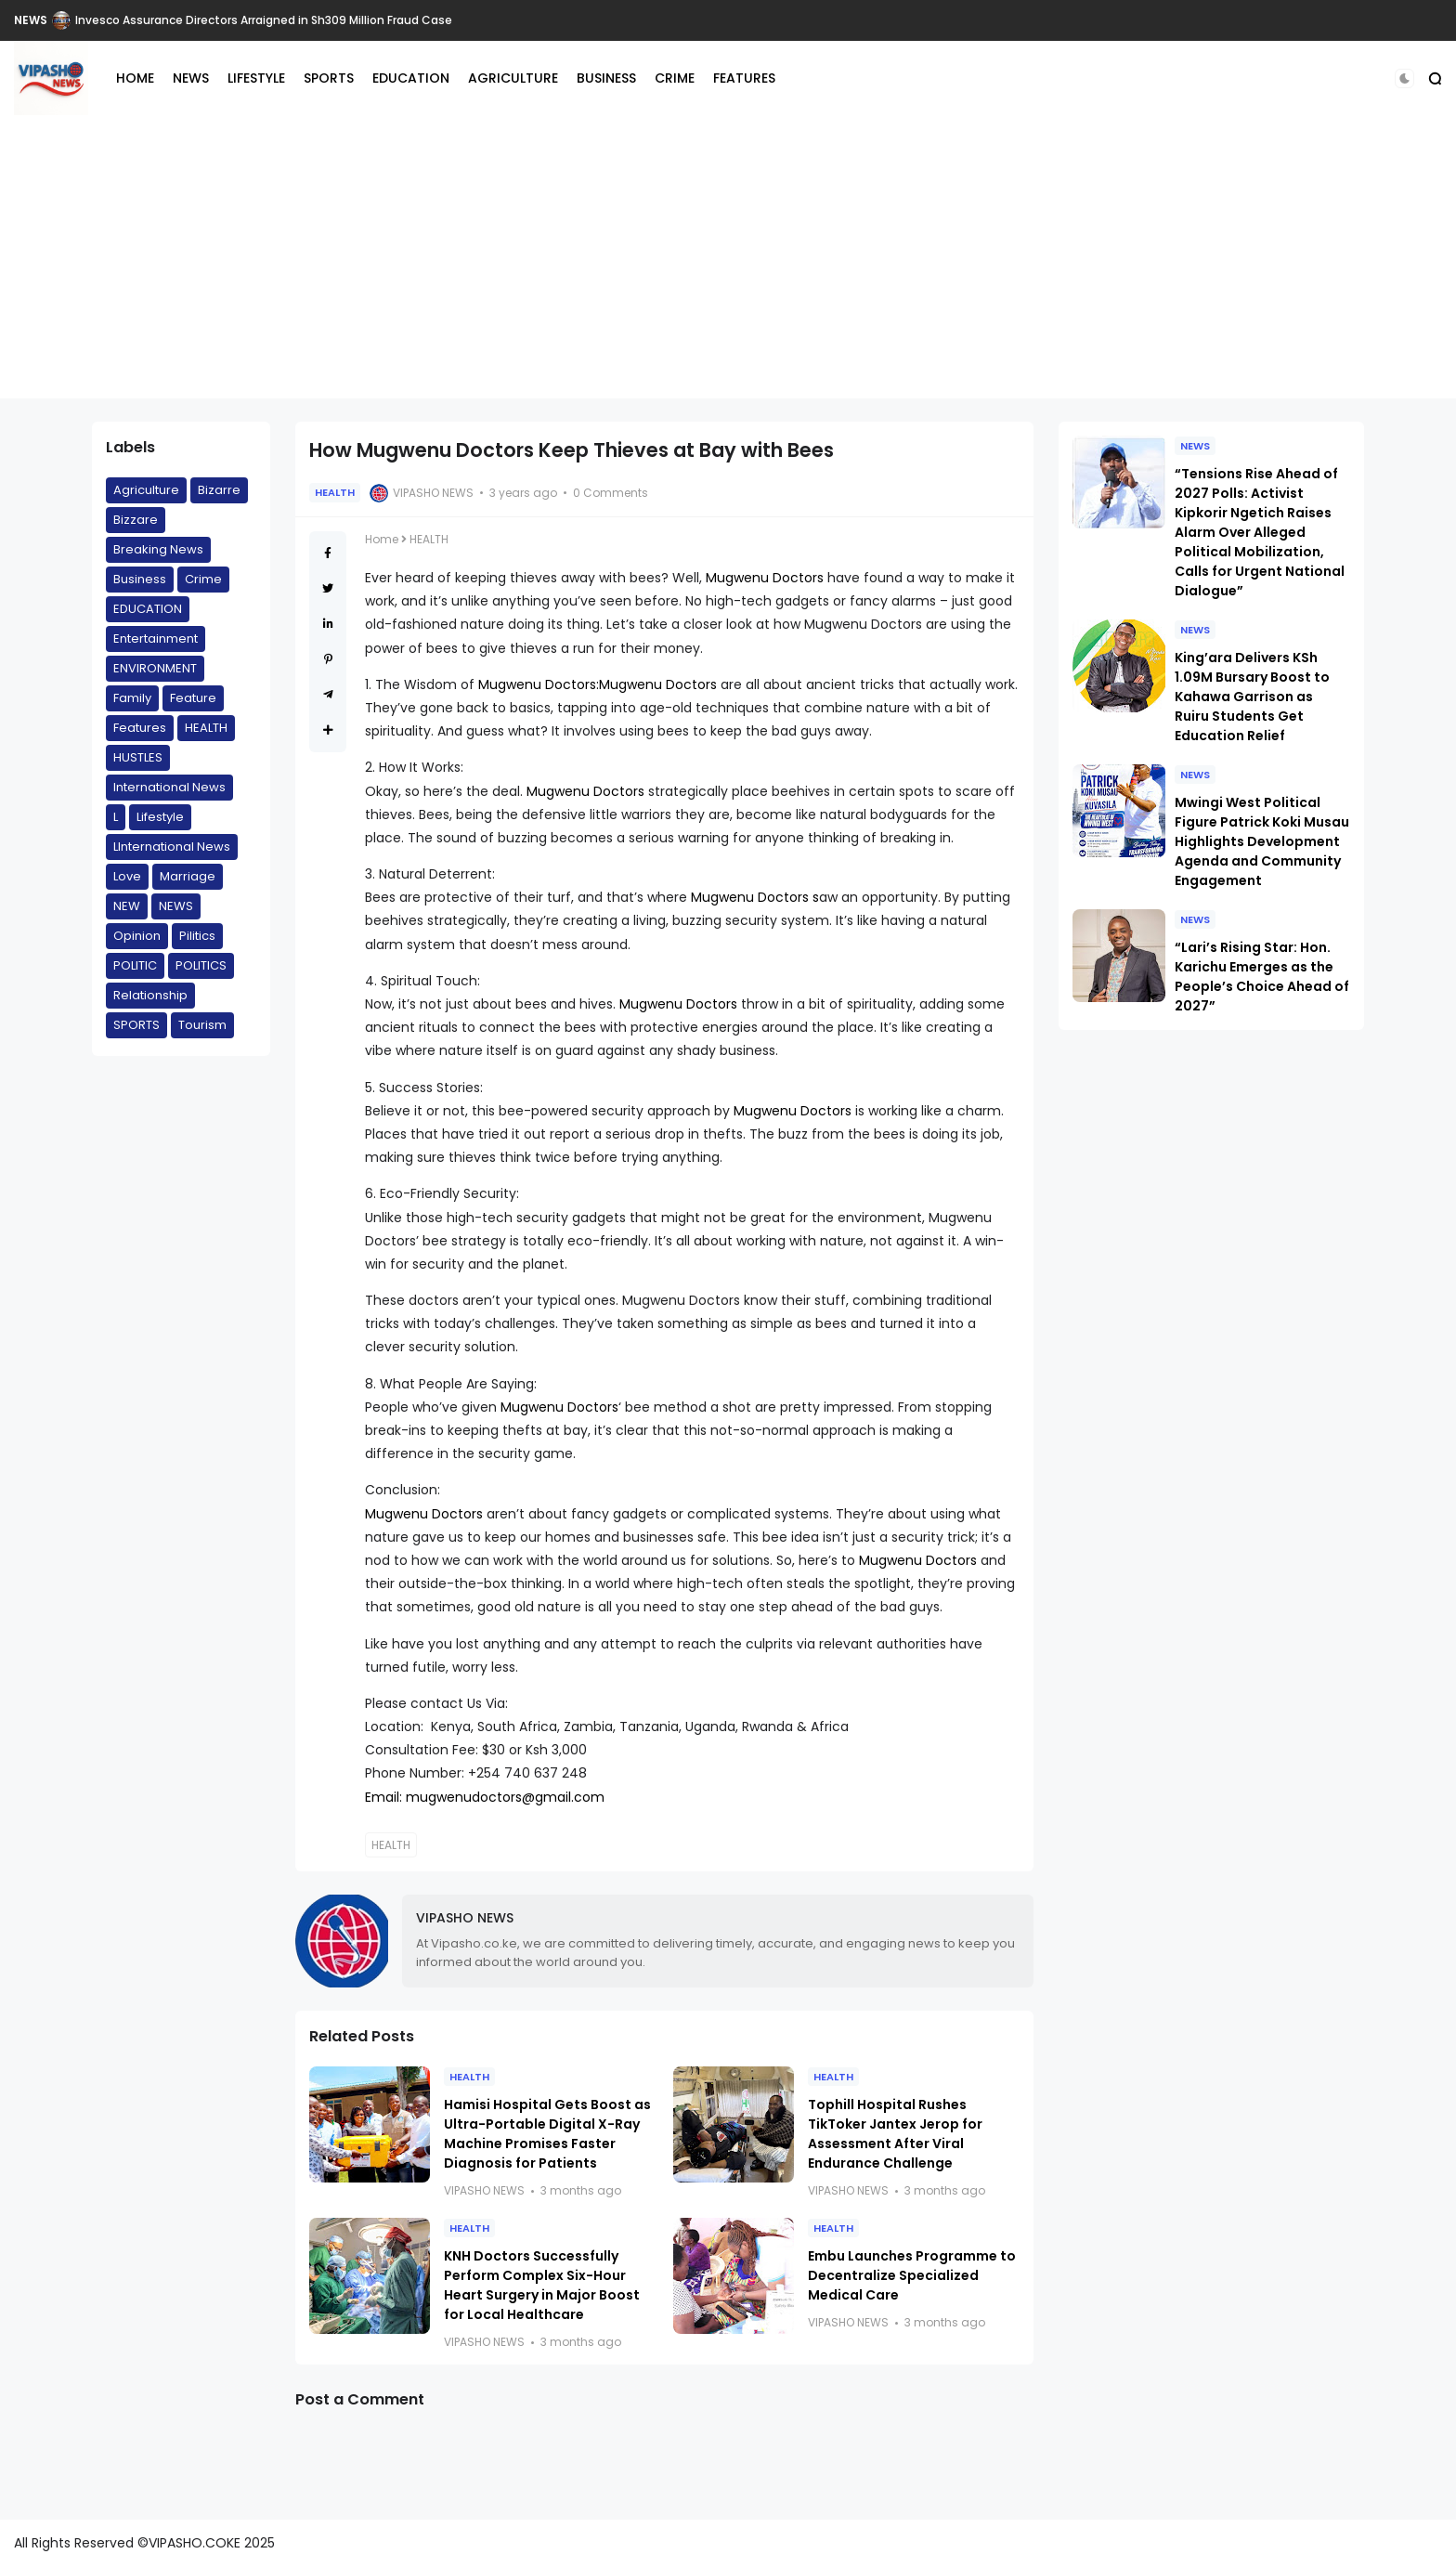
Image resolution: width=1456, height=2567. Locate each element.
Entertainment (155, 638)
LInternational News (171, 846)
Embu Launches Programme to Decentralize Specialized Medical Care (912, 2275)
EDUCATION (410, 78)
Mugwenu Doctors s (755, 897)
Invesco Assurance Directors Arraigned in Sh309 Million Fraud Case (263, 20)
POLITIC (135, 965)
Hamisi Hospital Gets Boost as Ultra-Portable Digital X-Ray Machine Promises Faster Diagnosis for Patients (547, 2133)
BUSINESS (606, 78)
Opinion (137, 936)
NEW (126, 906)
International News (169, 787)
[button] (1404, 78)
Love (127, 876)
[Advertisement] (728, 268)
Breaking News (158, 549)
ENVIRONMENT (155, 668)
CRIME (675, 78)
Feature (193, 698)
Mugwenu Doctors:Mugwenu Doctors (597, 684)
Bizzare (135, 519)
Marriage (187, 876)
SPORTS (329, 78)
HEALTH (206, 727)
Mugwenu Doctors (766, 577)
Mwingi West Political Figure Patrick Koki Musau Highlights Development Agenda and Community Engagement (1262, 841)
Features (139, 727)
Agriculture (146, 490)
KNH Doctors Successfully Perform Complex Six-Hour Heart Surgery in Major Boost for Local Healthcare (542, 2285)
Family (132, 698)
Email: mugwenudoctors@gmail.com (484, 1797)
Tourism (202, 1025)
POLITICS (201, 965)
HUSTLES (137, 757)
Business (139, 579)
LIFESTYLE (256, 78)
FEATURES (744, 78)
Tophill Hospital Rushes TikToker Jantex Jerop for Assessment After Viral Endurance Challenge (895, 2133)
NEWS (30, 20)
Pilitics (197, 936)
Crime (203, 579)
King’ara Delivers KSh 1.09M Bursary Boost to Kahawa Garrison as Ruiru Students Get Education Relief (1252, 696)
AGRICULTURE (513, 78)
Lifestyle (160, 817)
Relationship (150, 995)
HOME (135, 78)
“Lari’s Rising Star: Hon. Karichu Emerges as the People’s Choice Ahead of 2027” (1262, 976)
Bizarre (219, 490)
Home (381, 539)
